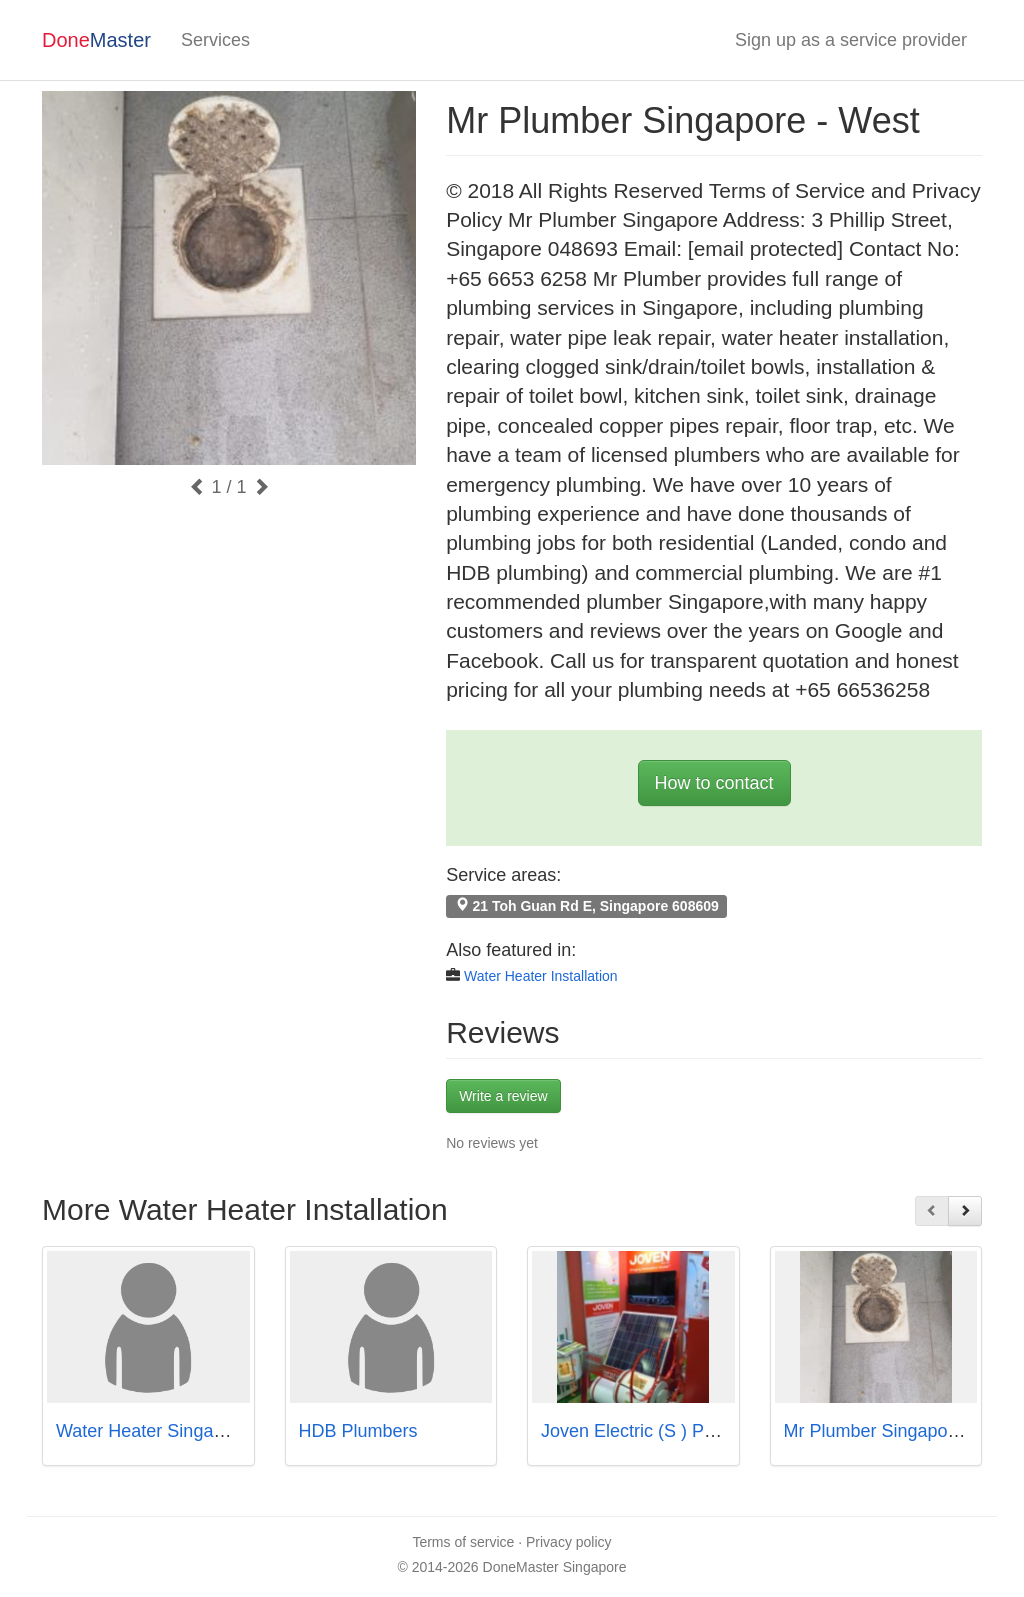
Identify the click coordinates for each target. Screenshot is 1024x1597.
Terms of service (463, 1542)
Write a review (503, 1096)
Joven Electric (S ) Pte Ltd (645, 1431)
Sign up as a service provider (851, 40)
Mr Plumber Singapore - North (904, 1431)
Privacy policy (569, 1542)
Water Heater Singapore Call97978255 (211, 1431)
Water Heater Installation (541, 976)
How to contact (714, 783)
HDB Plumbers (358, 1431)
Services (215, 40)
